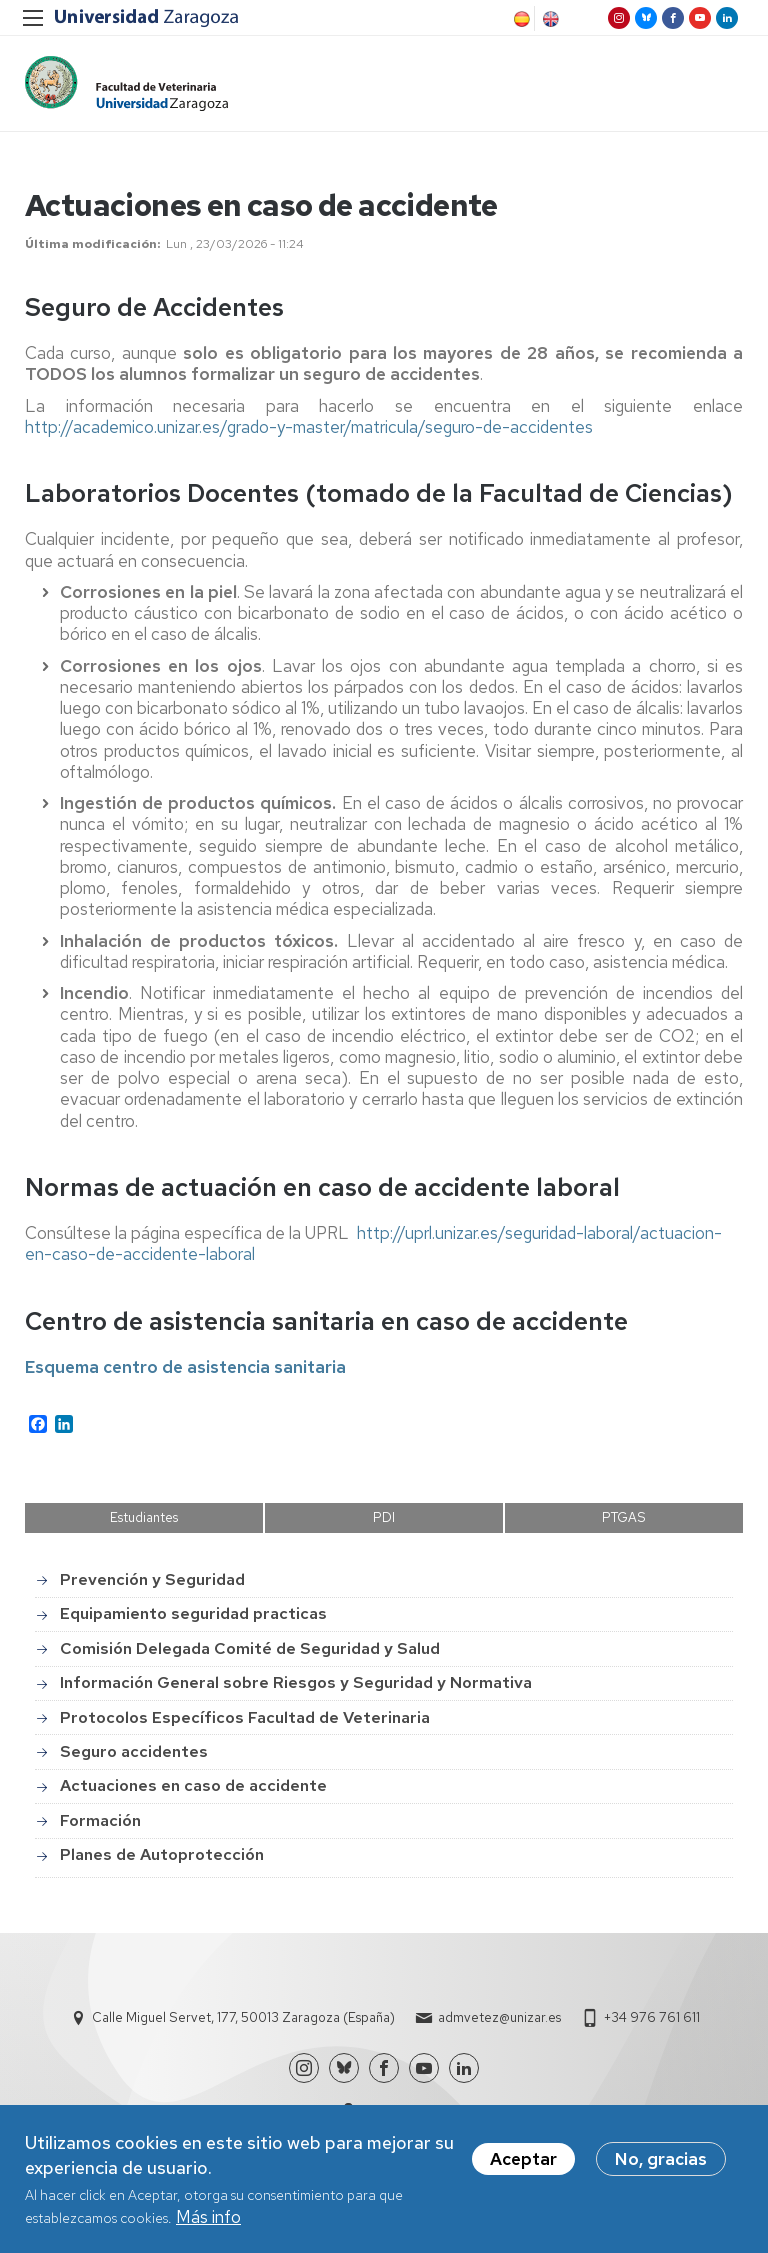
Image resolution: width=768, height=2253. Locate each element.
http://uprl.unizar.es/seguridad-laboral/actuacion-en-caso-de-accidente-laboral (373, 1243)
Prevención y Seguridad (152, 1579)
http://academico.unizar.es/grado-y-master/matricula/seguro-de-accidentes (309, 427)
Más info (208, 2221)
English (549, 19)
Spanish (520, 19)
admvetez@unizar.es (499, 2017)
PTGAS (624, 1517)
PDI (384, 1517)
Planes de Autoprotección (162, 1854)
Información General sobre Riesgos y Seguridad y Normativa (296, 1682)
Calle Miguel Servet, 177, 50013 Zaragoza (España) (243, 2017)
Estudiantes (144, 1517)
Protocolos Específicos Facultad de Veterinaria (245, 1717)
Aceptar (523, 2163)
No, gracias (661, 2163)
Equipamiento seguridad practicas (193, 1613)
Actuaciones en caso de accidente (193, 1785)
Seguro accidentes (134, 1751)
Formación (100, 1820)
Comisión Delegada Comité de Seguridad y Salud (250, 1648)
